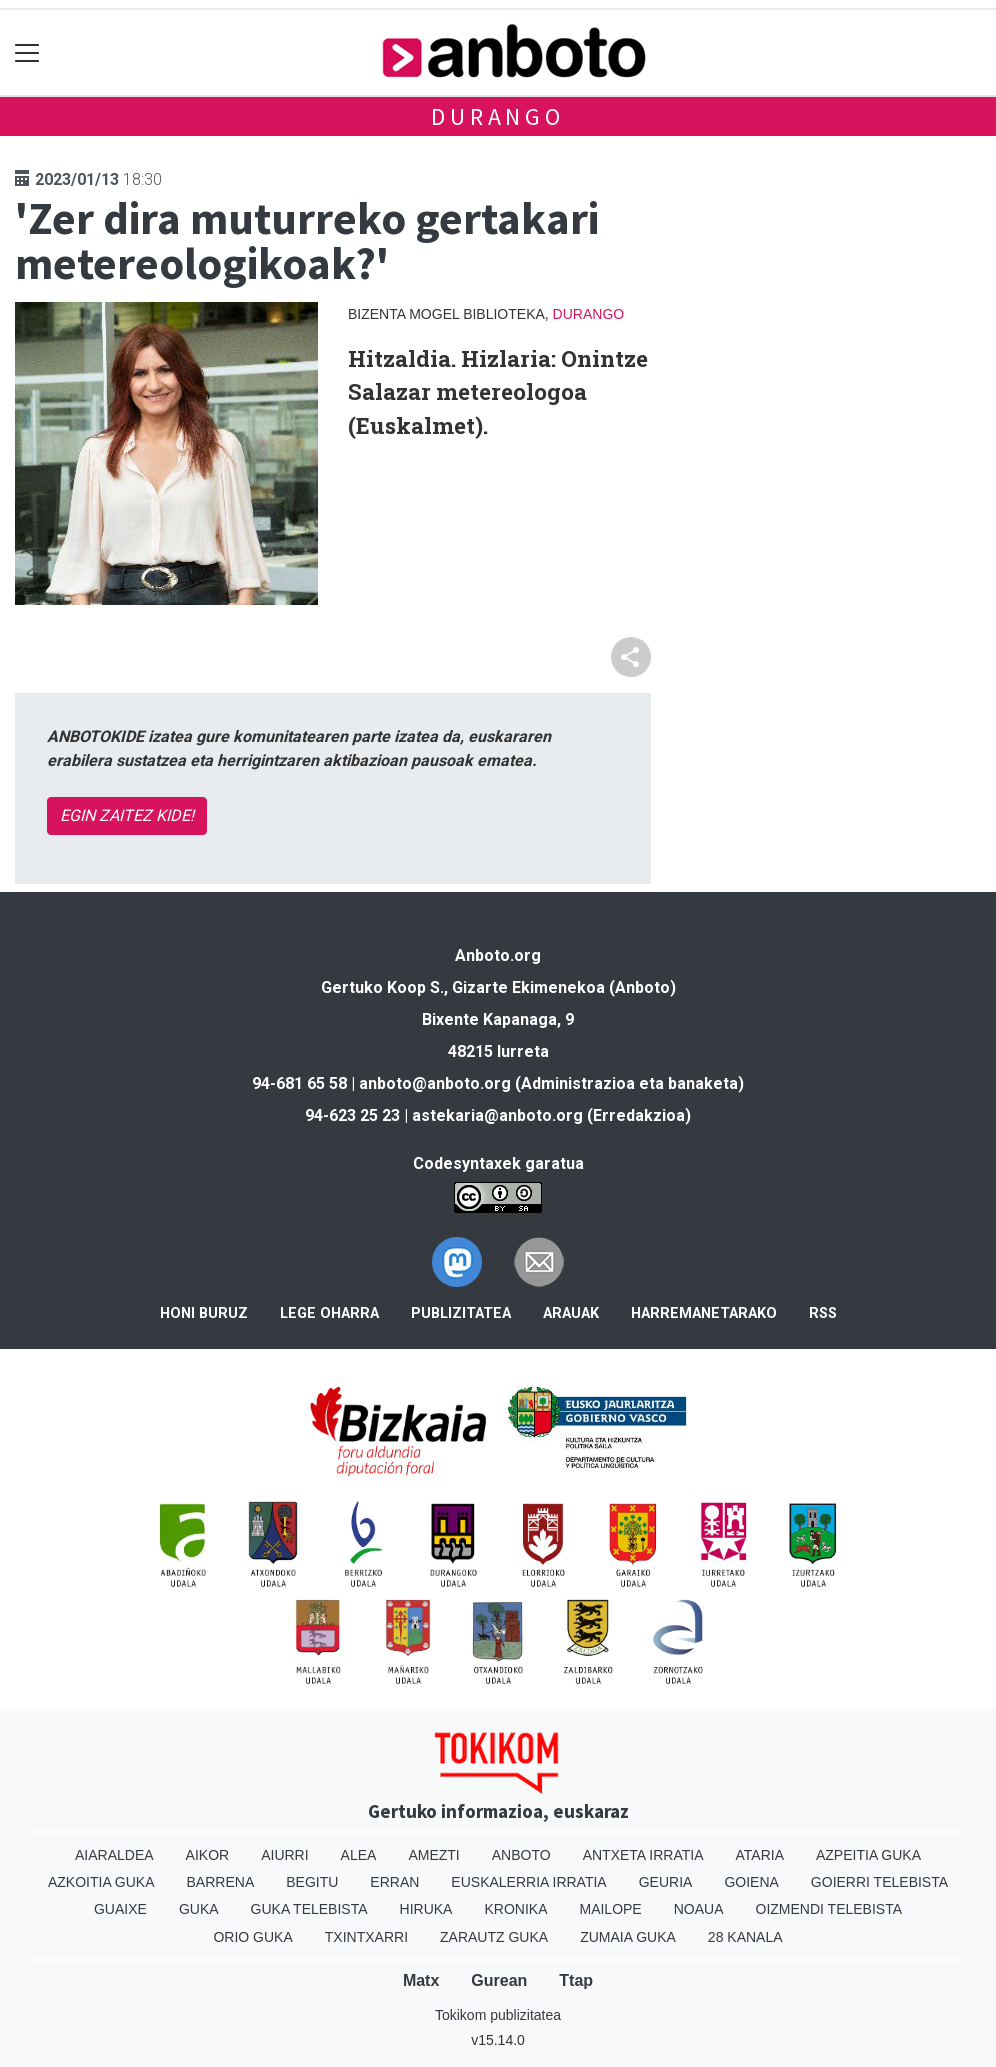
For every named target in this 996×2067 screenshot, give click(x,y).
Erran (394, 1882)
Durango (498, 116)
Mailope (610, 1909)
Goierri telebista (879, 1882)
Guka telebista (309, 1909)
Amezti (433, 1855)
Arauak (571, 1313)
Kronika (515, 1909)
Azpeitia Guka (868, 1855)
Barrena (221, 1882)
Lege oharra (329, 1313)
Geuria (666, 1882)
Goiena (751, 1882)
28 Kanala (745, 1937)
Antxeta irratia (643, 1855)
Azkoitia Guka (101, 1882)
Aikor (208, 1855)
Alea (359, 1855)
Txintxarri (366, 1937)
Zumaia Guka (628, 1937)
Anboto (521, 1855)
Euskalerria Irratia (528, 1882)
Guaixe (120, 1909)
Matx (421, 1980)
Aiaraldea (114, 1855)
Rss (823, 1313)
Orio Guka (252, 1937)
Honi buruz (204, 1313)
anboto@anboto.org (435, 1083)
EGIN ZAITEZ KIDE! (127, 815)
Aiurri (284, 1855)
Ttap (576, 1980)
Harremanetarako (704, 1313)
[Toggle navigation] (27, 52)
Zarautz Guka (494, 1937)
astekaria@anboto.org (497, 1115)
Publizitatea (461, 1313)
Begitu (312, 1882)
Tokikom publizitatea (498, 2015)
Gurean (499, 1980)
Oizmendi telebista (829, 1909)
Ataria (759, 1855)
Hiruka (426, 1909)
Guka (199, 1909)
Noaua (699, 1909)
